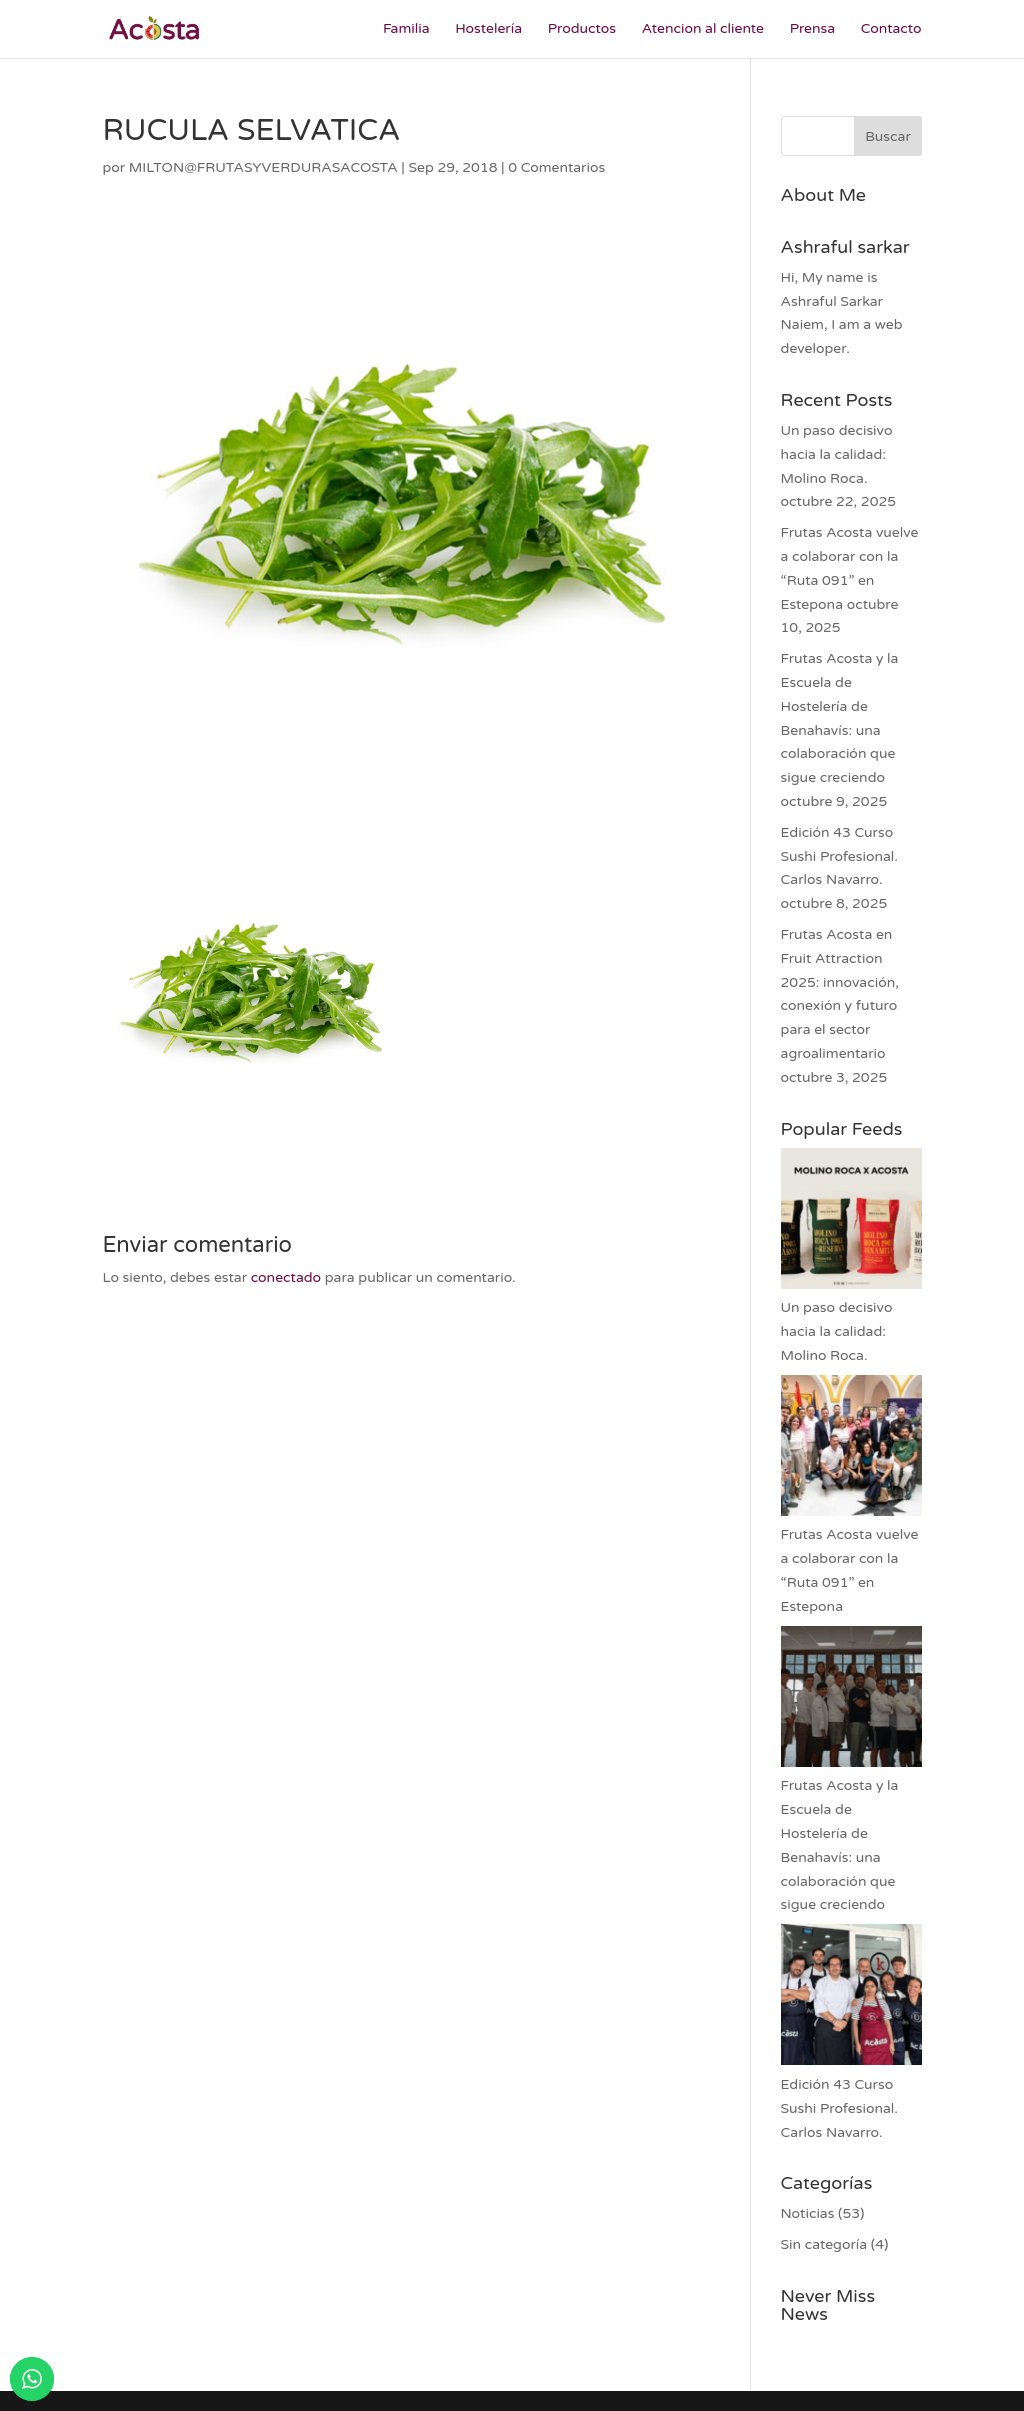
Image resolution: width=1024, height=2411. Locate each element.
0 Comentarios (556, 167)
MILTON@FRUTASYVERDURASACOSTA (263, 167)
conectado (286, 1277)
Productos (582, 29)
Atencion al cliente (703, 29)
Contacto (891, 29)
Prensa (813, 29)
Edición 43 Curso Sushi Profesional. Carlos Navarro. (839, 856)
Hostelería (488, 29)
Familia (406, 29)
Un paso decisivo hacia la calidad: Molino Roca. (837, 454)
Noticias (808, 2213)
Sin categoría (824, 2244)
